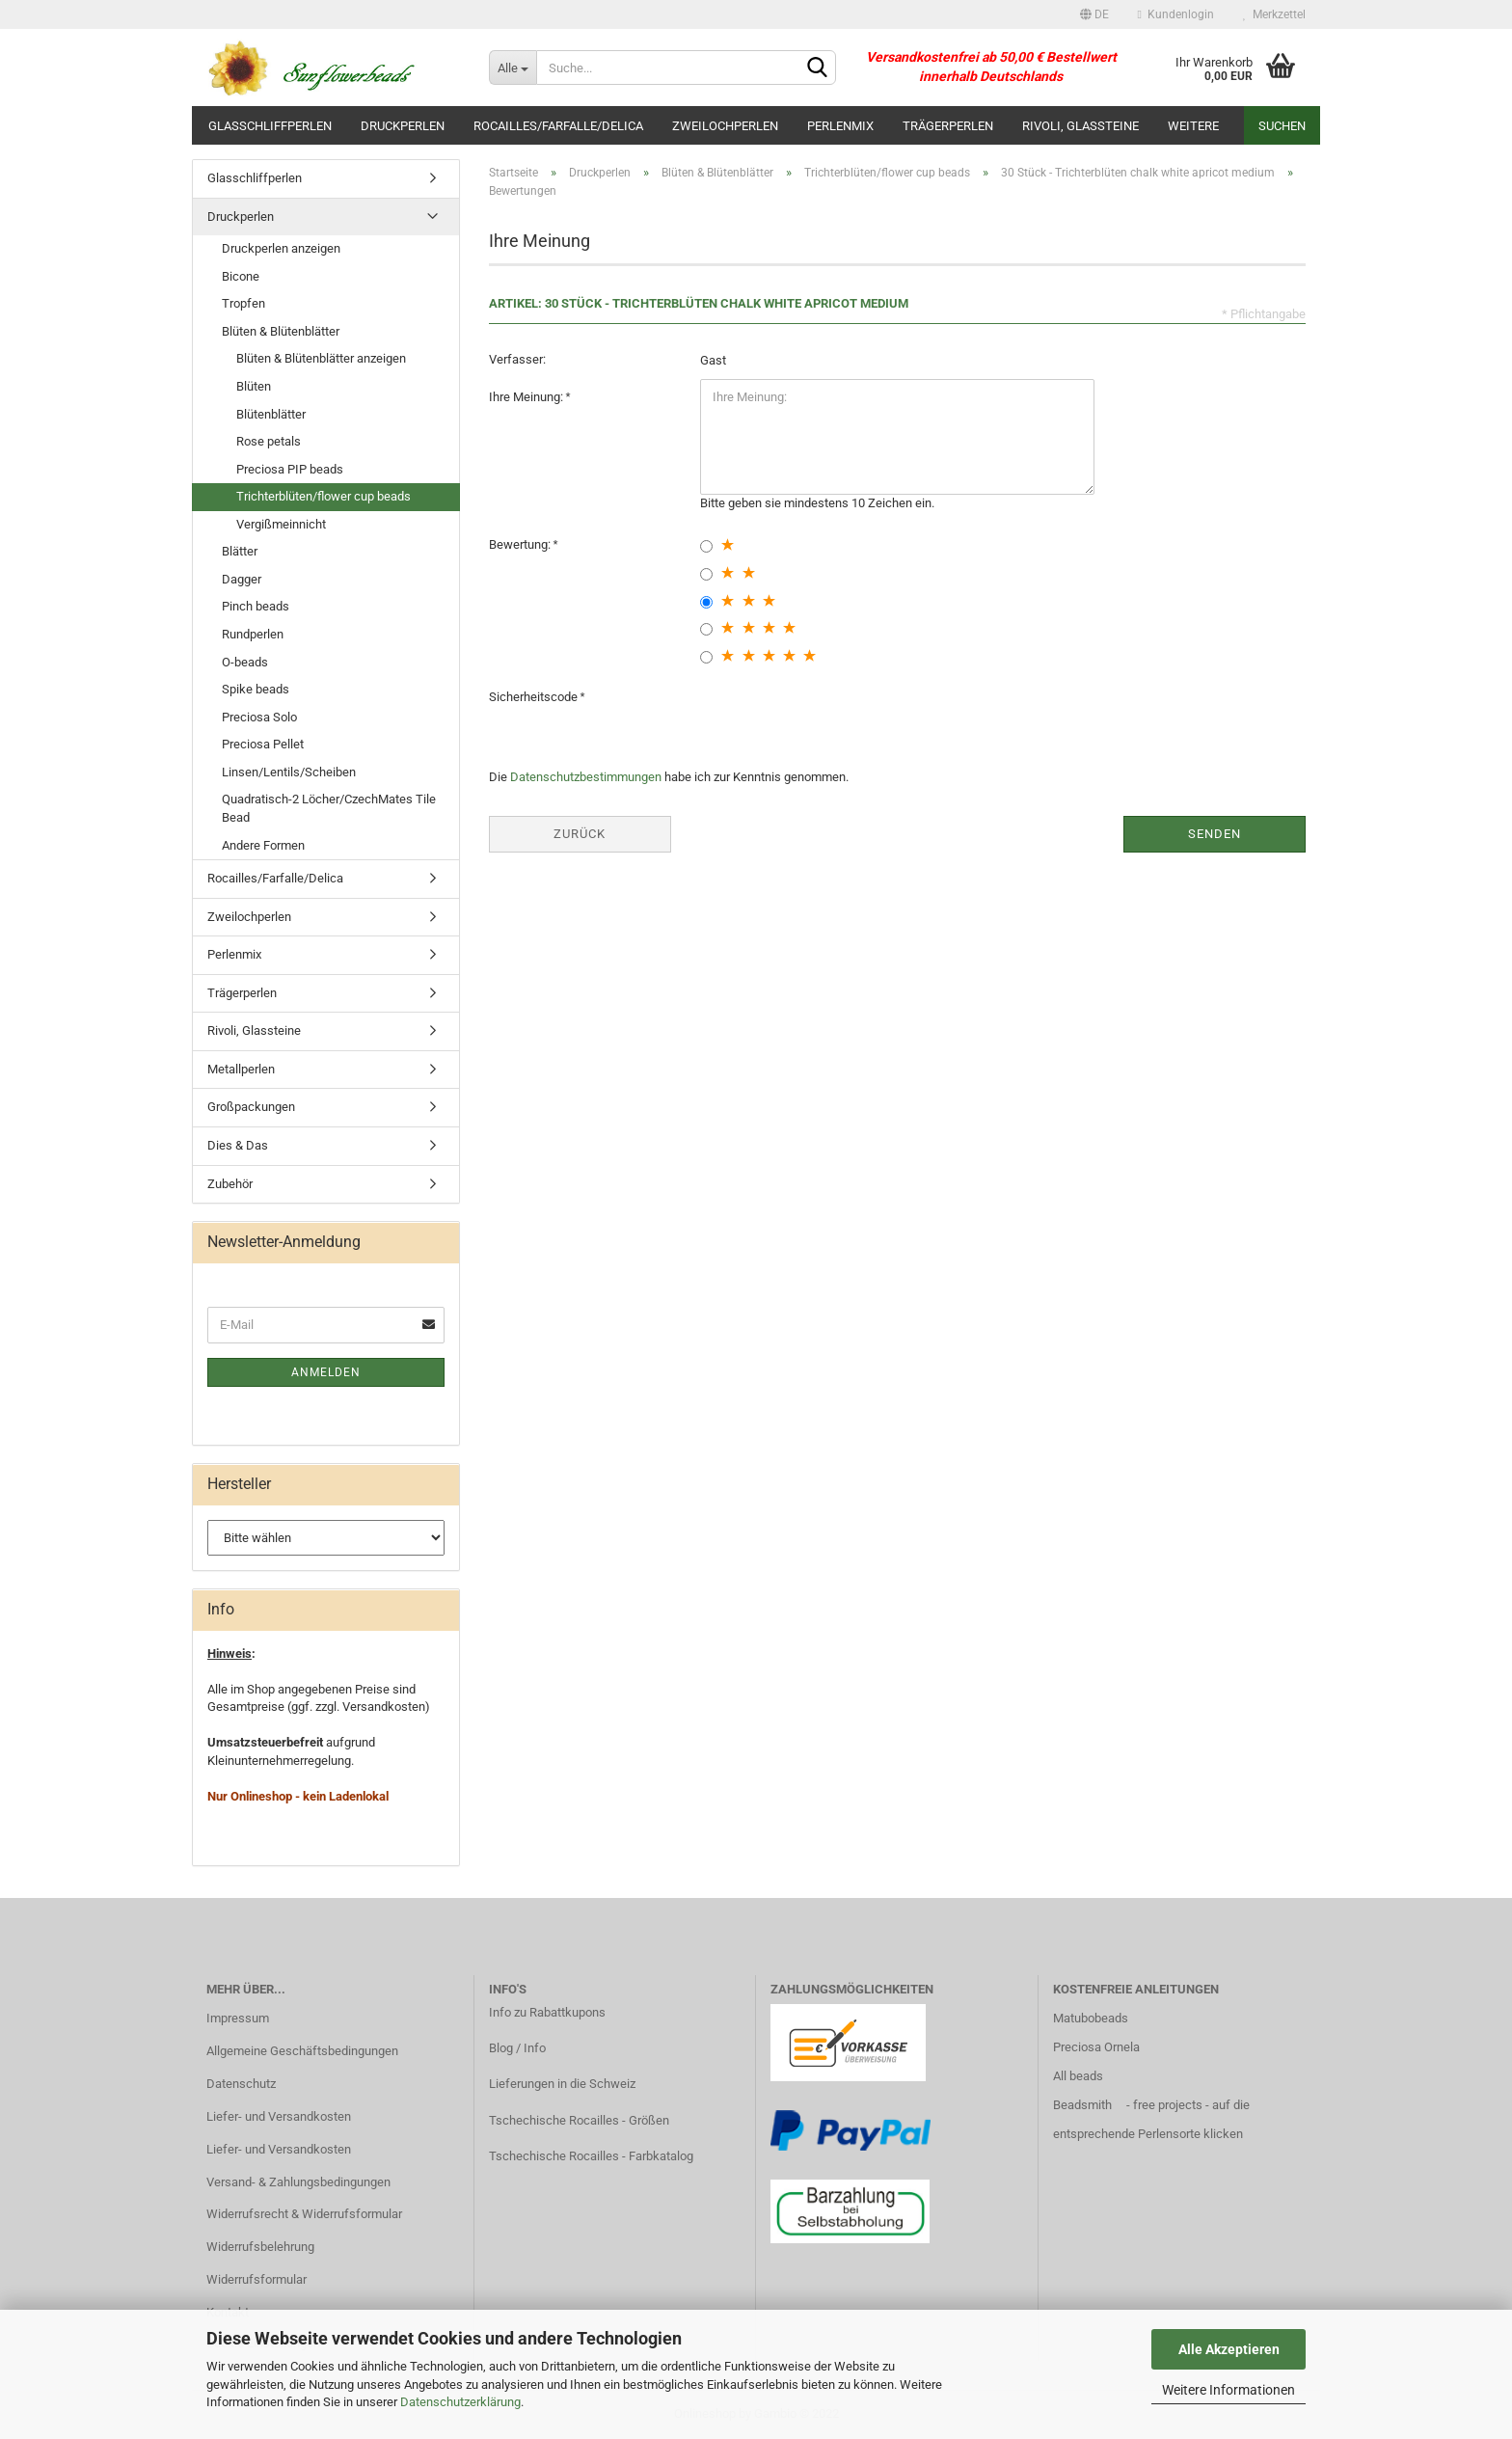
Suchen (1282, 126)
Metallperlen (241, 1069)
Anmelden (326, 1372)
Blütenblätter (271, 414)
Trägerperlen (948, 126)
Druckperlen (403, 126)
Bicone (240, 276)
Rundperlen (253, 634)
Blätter (239, 551)
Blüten (253, 386)
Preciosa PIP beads (289, 469)
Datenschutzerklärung (460, 2402)
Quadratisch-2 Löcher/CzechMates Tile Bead (329, 808)
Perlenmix (840, 126)
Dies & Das (237, 1145)
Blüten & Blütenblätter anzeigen (321, 358)
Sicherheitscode (534, 697)
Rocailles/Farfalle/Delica (558, 126)
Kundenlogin (1176, 14)
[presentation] (846, 716)
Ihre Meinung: (527, 397)
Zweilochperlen (725, 126)
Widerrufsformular (256, 2279)
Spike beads (255, 689)
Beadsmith (1082, 2105)
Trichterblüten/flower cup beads (323, 496)
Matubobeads (1090, 2018)
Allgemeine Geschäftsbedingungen (302, 2051)
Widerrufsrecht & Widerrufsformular (304, 2214)
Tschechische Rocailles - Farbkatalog (591, 2156)
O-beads (245, 662)
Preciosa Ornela (1096, 2047)
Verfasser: (517, 359)
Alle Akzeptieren (1229, 2349)
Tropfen (243, 303)
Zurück (580, 834)
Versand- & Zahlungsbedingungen (298, 2182)
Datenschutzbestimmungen (586, 777)
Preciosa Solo (259, 717)
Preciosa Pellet (263, 744)
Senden (1214, 834)
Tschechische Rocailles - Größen (579, 2120)
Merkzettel (1274, 14)
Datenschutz (241, 2083)
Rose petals (268, 441)
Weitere (1193, 126)
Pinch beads (255, 606)
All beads (1078, 2076)
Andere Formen (263, 845)
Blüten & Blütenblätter (280, 331)
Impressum (237, 2018)
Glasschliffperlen (270, 126)
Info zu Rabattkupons (547, 2012)
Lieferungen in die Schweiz (562, 2083)
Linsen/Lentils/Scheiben (289, 772)
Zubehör (230, 1184)
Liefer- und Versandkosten (278, 2116)
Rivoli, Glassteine (1080, 126)
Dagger (241, 579)
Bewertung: (521, 544)
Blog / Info (517, 2048)
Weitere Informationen (1228, 2390)
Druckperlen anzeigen (281, 248)
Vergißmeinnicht (281, 524)
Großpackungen (251, 1106)
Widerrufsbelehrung (260, 2246)
